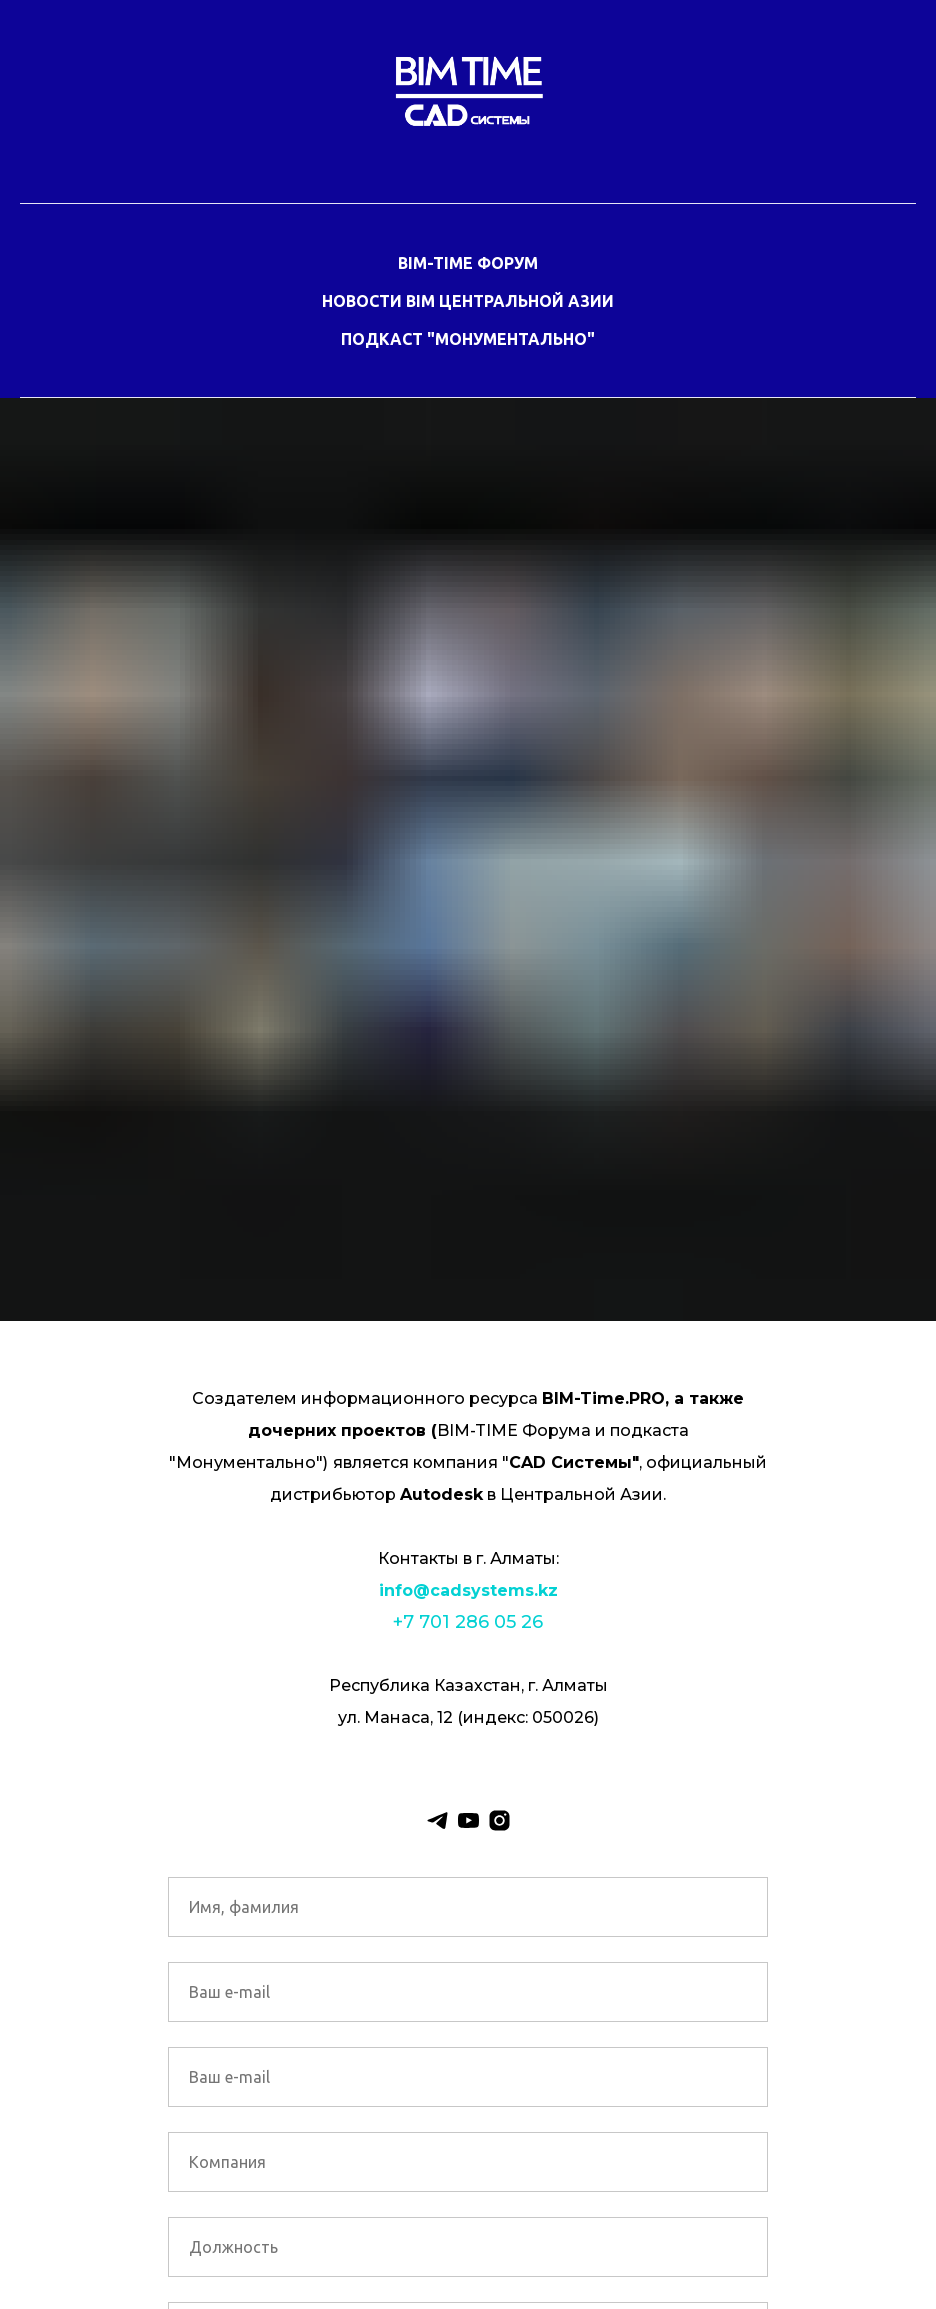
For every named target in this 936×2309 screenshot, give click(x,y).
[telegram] (437, 1820)
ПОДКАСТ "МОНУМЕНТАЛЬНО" (468, 339)
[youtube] (468, 1820)
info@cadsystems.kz (468, 1590)
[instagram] (499, 1820)
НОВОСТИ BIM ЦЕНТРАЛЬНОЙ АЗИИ (468, 301)
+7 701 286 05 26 (468, 1622)
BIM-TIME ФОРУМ (468, 263)
